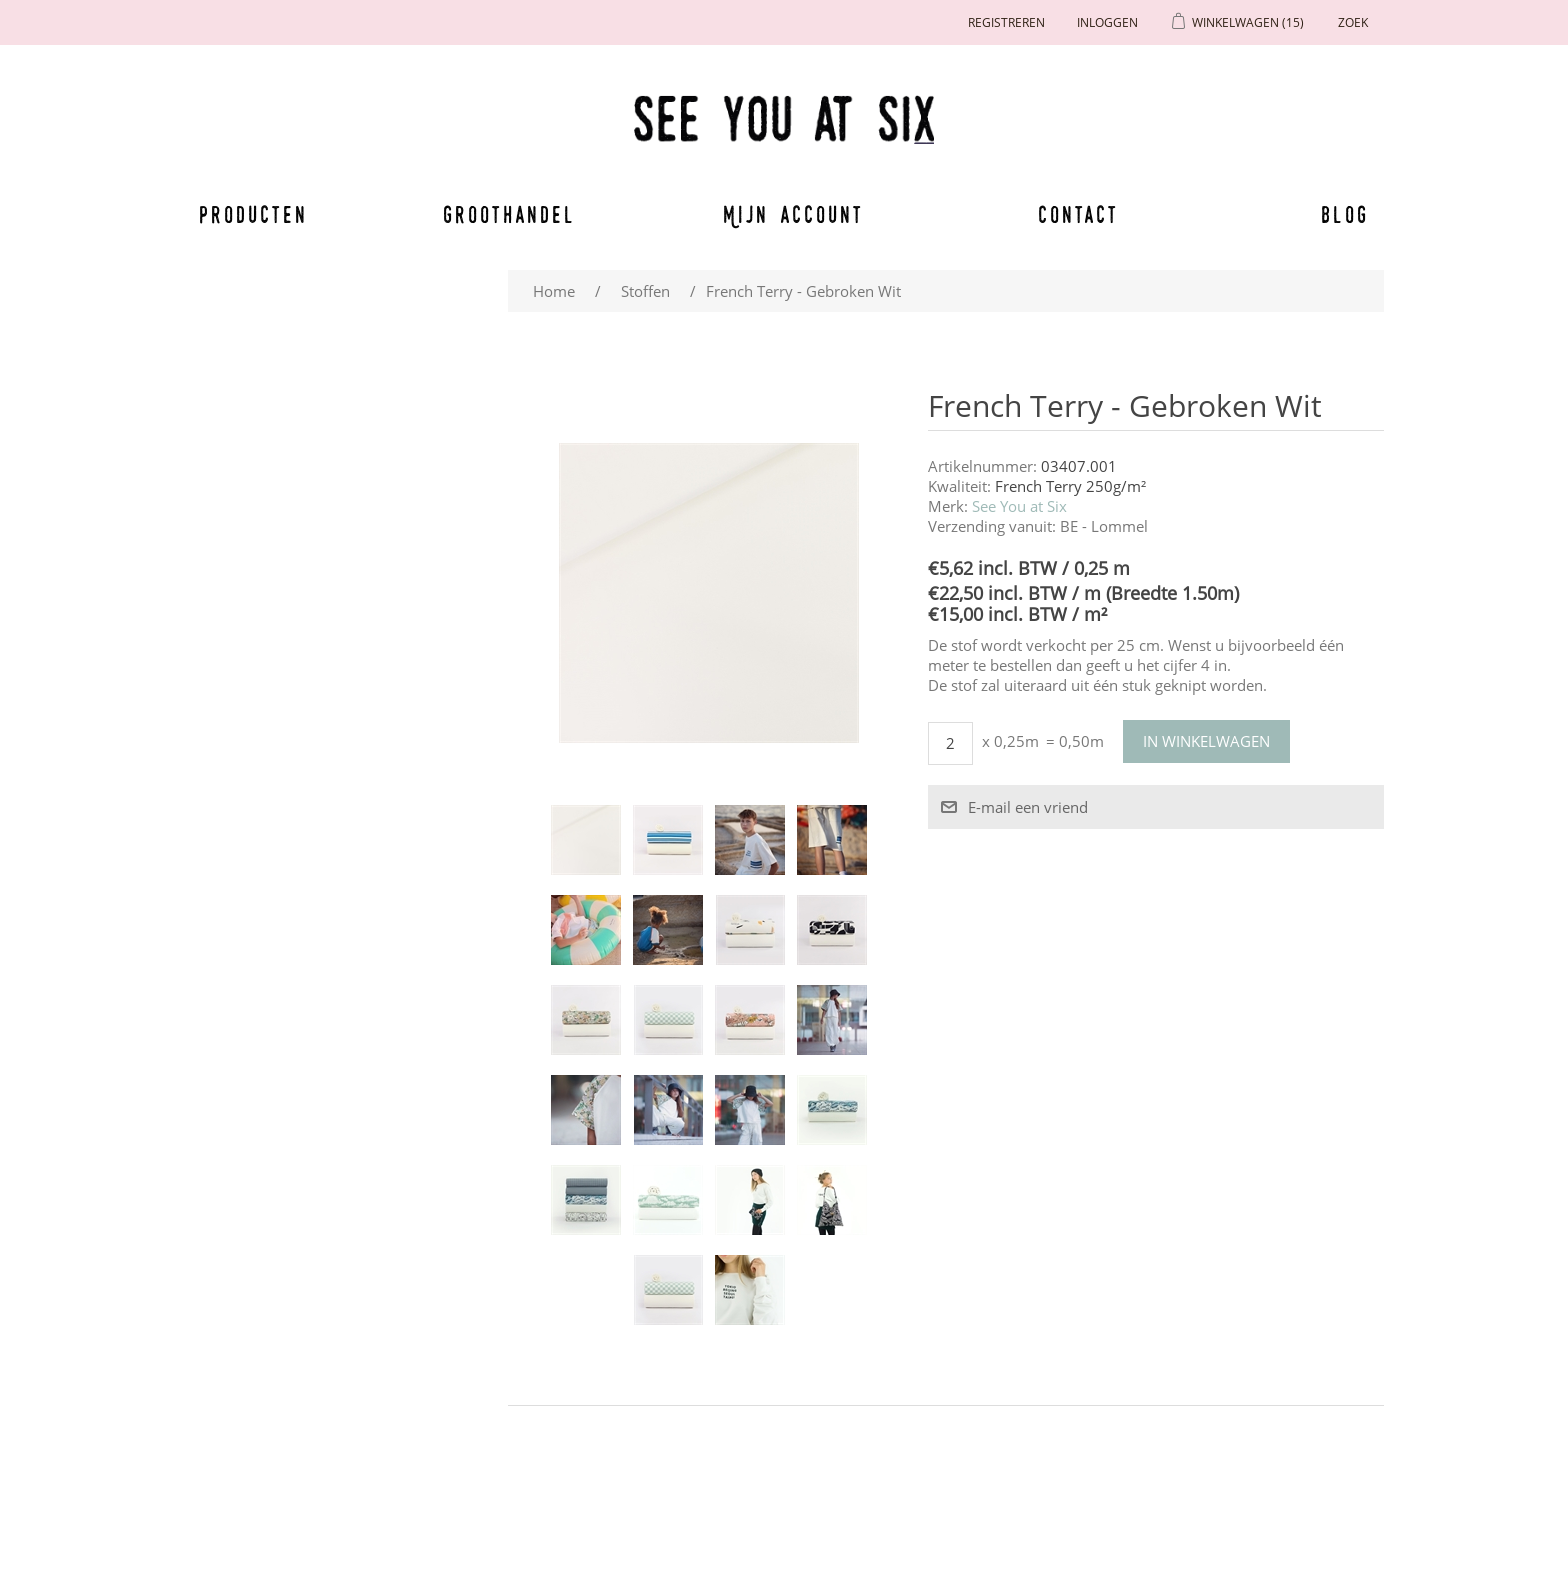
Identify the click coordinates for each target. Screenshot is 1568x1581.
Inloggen (1107, 22)
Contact (1079, 214)
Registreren (1006, 22)
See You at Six (1019, 506)
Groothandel (509, 214)
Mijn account (794, 214)
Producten (250, 214)
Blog (1345, 214)
